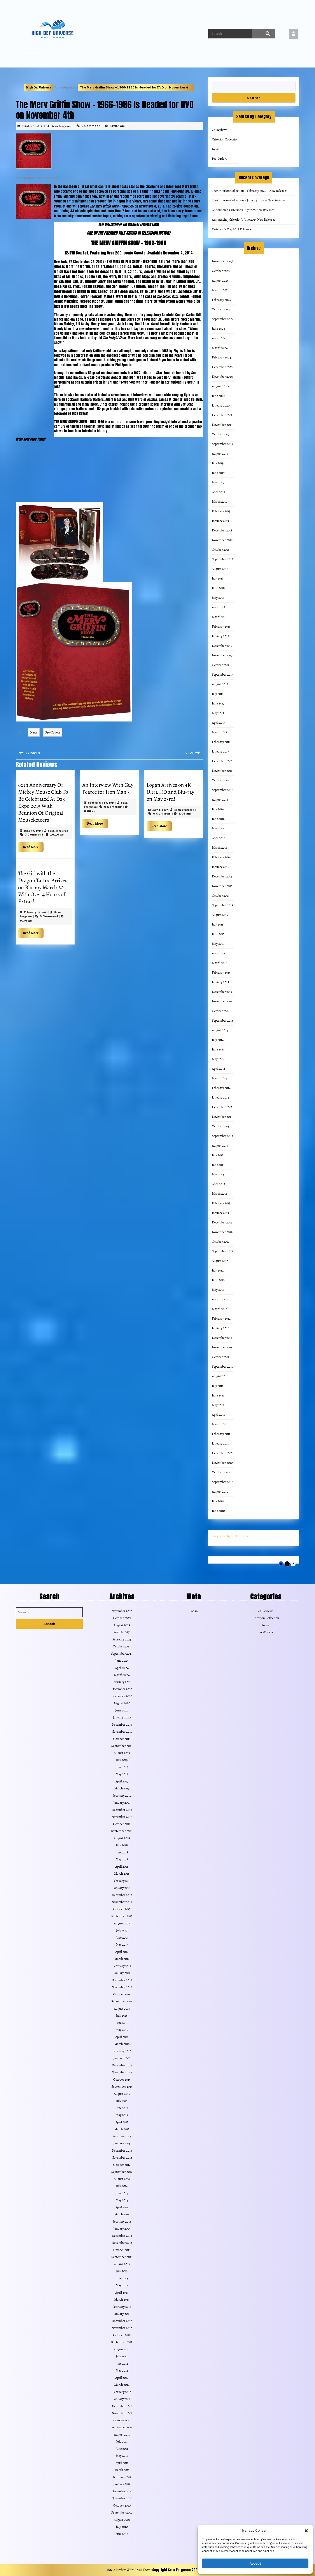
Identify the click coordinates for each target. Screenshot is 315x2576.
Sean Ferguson (61, 126)
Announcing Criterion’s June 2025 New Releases (243, 219)
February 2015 (221, 972)
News (34, 732)
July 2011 (217, 1386)
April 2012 (218, 1299)
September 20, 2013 (101, 802)
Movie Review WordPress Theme (129, 2569)
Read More (33, 845)
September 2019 (222, 444)
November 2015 (222, 886)
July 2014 (218, 1040)
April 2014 (218, 1068)
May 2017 (218, 713)
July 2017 (217, 694)
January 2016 (220, 867)
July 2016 (218, 809)
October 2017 (220, 665)
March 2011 (219, 1424)
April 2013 (218, 1184)
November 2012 (222, 1232)
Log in (193, 1611)
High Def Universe (38, 87)
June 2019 (218, 473)
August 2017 (220, 684)
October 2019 (220, 434)
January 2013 (220, 1213)
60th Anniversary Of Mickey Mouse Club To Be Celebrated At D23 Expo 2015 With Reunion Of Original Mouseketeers (43, 802)
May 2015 (218, 943)
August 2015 (220, 915)
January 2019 (220, 521)
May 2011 (218, 1405)
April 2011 (218, 1414)
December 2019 (222, 415)
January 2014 (220, 1097)
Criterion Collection (225, 139)
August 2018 (220, 569)
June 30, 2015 (33, 830)
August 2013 (220, 1145)
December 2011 (222, 1338)
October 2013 (220, 1126)
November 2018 (222, 540)
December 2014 (222, 992)
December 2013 (222, 1107)
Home (70, 34)
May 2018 (218, 597)
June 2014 (218, 1049)
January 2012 (220, 1328)
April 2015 (218, 953)
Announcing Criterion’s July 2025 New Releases (243, 210)
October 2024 (221, 309)
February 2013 (221, 1203)
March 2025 (220, 290)
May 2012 (218, 1289)
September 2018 (222, 559)
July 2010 (218, 1501)
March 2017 (219, 732)
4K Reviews (219, 130)
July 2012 (218, 1270)
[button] (306, 2530)
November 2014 (222, 1001)
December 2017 (222, 646)
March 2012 (219, 1309)
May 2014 (218, 1059)
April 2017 (218, 722)
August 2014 (220, 1030)
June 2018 (218, 588)
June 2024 (218, 328)
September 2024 (223, 319)
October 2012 (220, 1241)
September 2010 (222, 1482)
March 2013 (219, 1193)
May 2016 (218, 828)
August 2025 (220, 280)
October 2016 (220, 780)
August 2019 (220, 453)
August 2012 (220, 1261)
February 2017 (221, 742)
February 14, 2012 (36, 912)
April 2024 (219, 338)
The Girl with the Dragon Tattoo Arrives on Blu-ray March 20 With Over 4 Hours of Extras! (42, 887)
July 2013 (217, 1155)
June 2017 (218, 703)
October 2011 (220, 1357)
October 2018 (220, 549)
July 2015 (218, 924)
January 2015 (220, 982)
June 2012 (218, 1280)
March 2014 (219, 1078)
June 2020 (218, 396)
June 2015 (218, 934)
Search (254, 98)
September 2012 (222, 1251)
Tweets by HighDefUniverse (230, 1536)
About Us (99, 34)
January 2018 (220, 636)
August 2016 (220, 799)
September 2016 (222, 790)
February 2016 (221, 857)
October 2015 (220, 895)
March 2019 (219, 501)
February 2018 (221, 626)
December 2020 (222, 376)
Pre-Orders (52, 732)
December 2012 (222, 1222)
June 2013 (218, 1165)
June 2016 (218, 819)
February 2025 (221, 300)
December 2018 (222, 530)
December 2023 (222, 367)
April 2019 (218, 492)
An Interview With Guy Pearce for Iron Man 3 (107, 788)
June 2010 (218, 1511)
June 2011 (218, 1395)
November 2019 (222, 424)
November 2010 (222, 1462)
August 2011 (220, 1376)
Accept (255, 2563)
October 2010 (220, 1472)
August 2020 (220, 386)
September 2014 (222, 1020)
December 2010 (222, 1453)
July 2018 (218, 578)
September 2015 (222, 905)
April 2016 (218, 838)
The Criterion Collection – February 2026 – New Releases (249, 191)
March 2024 (220, 348)
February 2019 (221, 511)
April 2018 (218, 607)
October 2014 (220, 1011)
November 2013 (222, 1116)
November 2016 (222, 770)
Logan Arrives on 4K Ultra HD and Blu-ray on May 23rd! (170, 792)
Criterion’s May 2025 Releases (231, 229)
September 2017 (222, 674)
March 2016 (219, 847)
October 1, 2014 (32, 126)
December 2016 (222, 761)
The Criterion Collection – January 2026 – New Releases (249, 200)
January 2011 (220, 1443)
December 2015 (222, 876)
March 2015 (219, 963)
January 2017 (220, 751)
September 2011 (222, 1366)
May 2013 (218, 1174)
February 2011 (221, 1434)
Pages (83, 34)
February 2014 (221, 1088)
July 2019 (218, 463)
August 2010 (220, 1491)
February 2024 (221, 357)
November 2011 (222, 1347)
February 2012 (221, 1318)
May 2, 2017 (160, 809)
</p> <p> (29, 471)
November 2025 (222, 261)
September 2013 (222, 1136)
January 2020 (221, 405)
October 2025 (221, 271)
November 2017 (222, 655)
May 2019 (218, 482)
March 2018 (219, 617)
